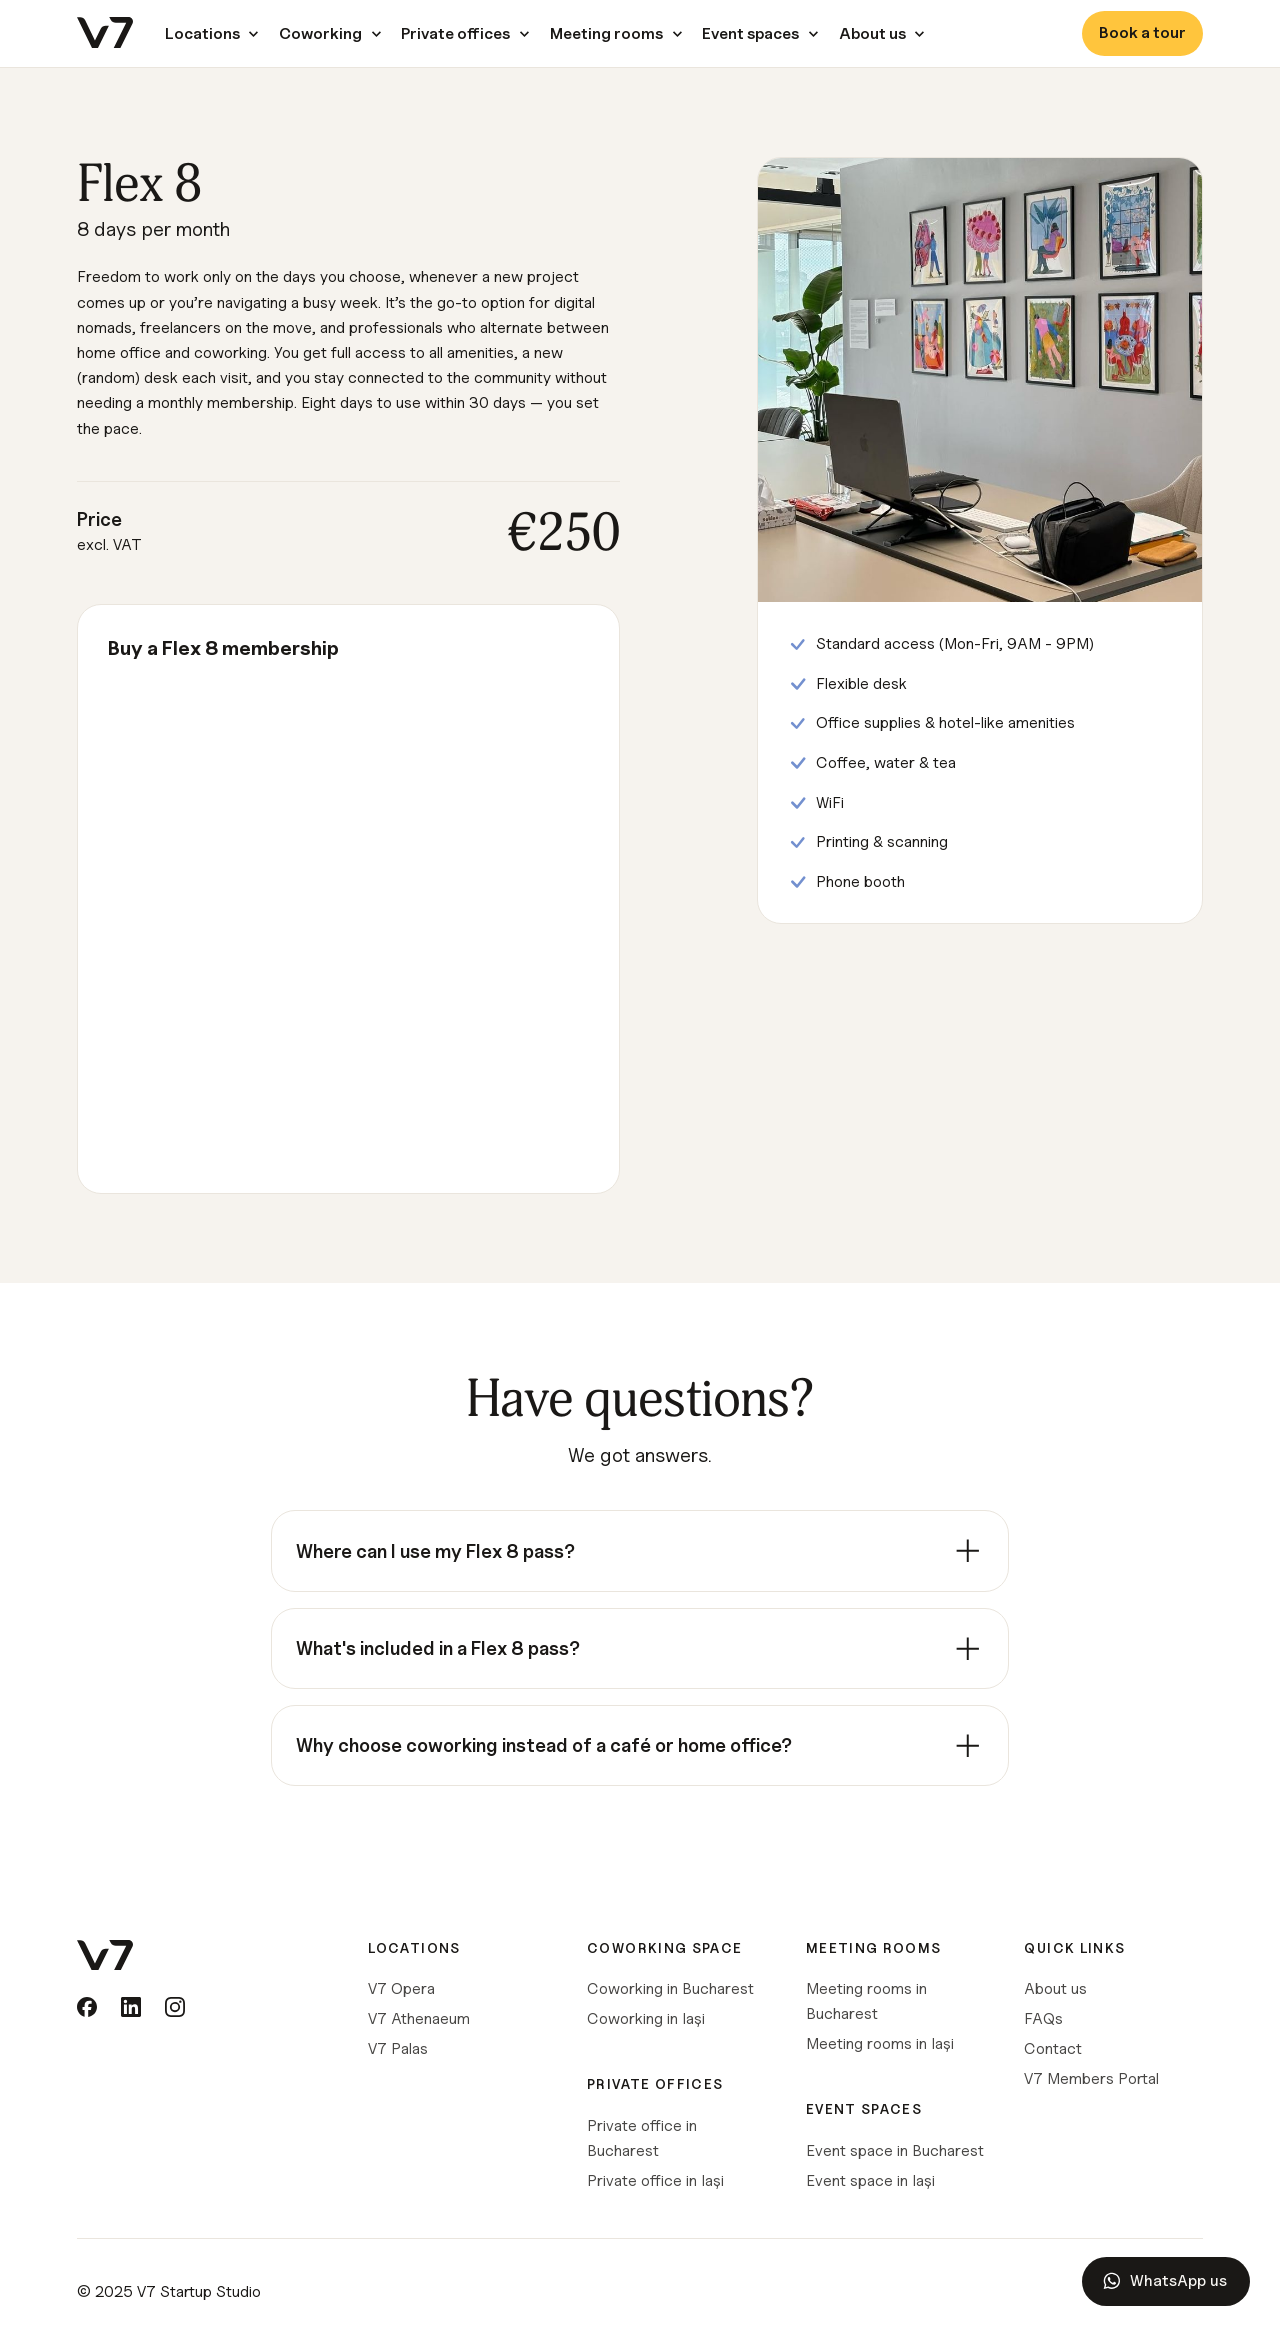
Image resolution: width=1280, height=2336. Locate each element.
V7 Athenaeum (419, 2018)
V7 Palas (398, 2048)
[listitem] (640, 1551)
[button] (206, 33)
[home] (105, 34)
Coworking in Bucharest (670, 1988)
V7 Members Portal (1091, 2078)
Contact (1053, 2048)
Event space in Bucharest (895, 2150)
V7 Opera (401, 1988)
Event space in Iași (870, 2180)
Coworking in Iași (646, 2018)
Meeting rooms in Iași (880, 2043)
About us (1055, 1988)
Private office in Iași (655, 2180)
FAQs (1043, 2018)
